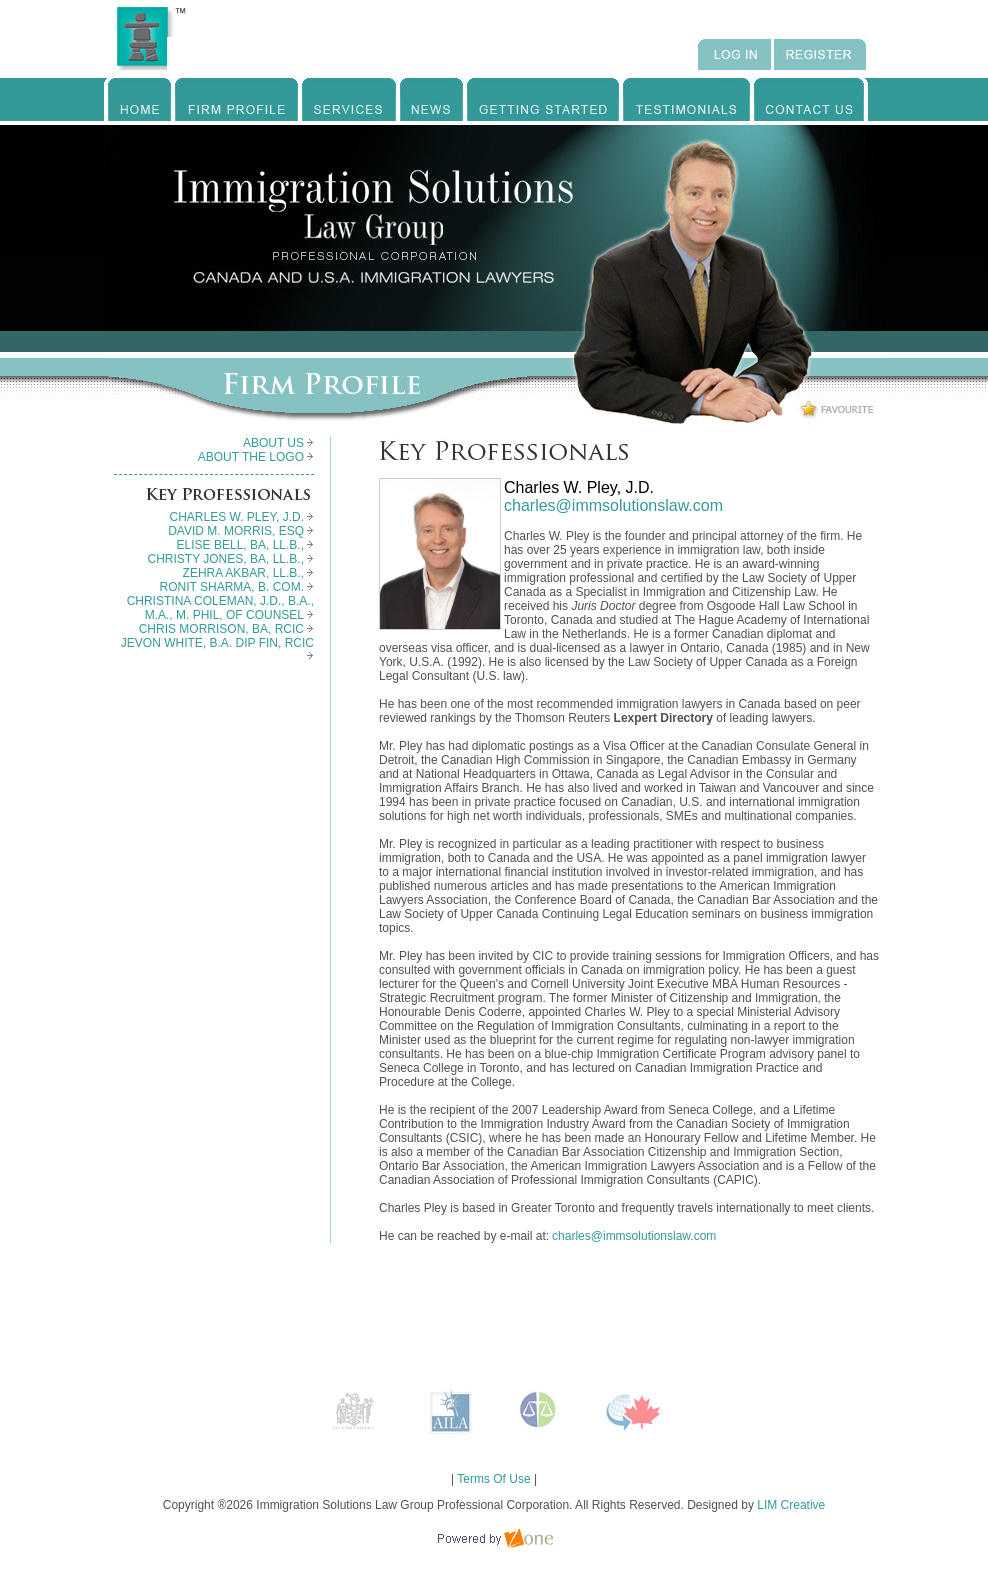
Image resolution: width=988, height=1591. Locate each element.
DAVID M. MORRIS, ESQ (241, 531)
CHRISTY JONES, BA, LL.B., (231, 559)
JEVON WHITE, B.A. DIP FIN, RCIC (217, 648)
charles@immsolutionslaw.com (613, 505)
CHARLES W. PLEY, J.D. (242, 517)
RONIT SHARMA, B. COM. (237, 587)
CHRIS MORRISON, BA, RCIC (226, 629)
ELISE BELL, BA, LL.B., (245, 545)
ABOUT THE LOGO (256, 457)
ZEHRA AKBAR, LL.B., (248, 573)
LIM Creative (791, 1505)
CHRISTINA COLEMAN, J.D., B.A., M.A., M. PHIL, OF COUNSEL (220, 608)
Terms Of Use (493, 1479)
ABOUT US (278, 443)
